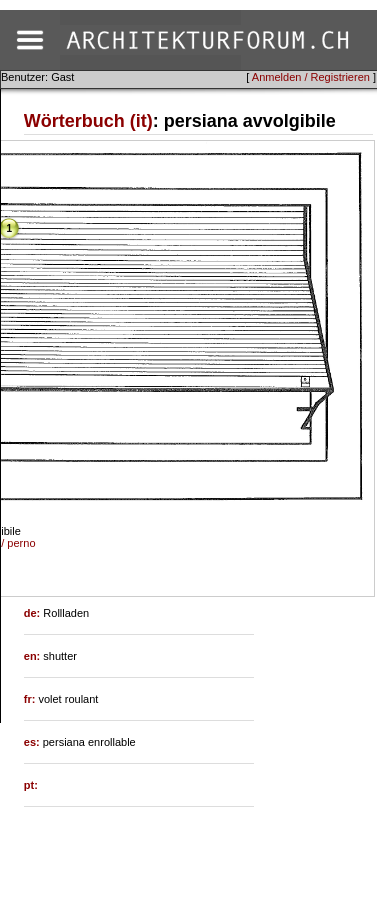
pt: (31, 785)
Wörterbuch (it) (88, 121)
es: (33, 742)
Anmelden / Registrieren (311, 77)
